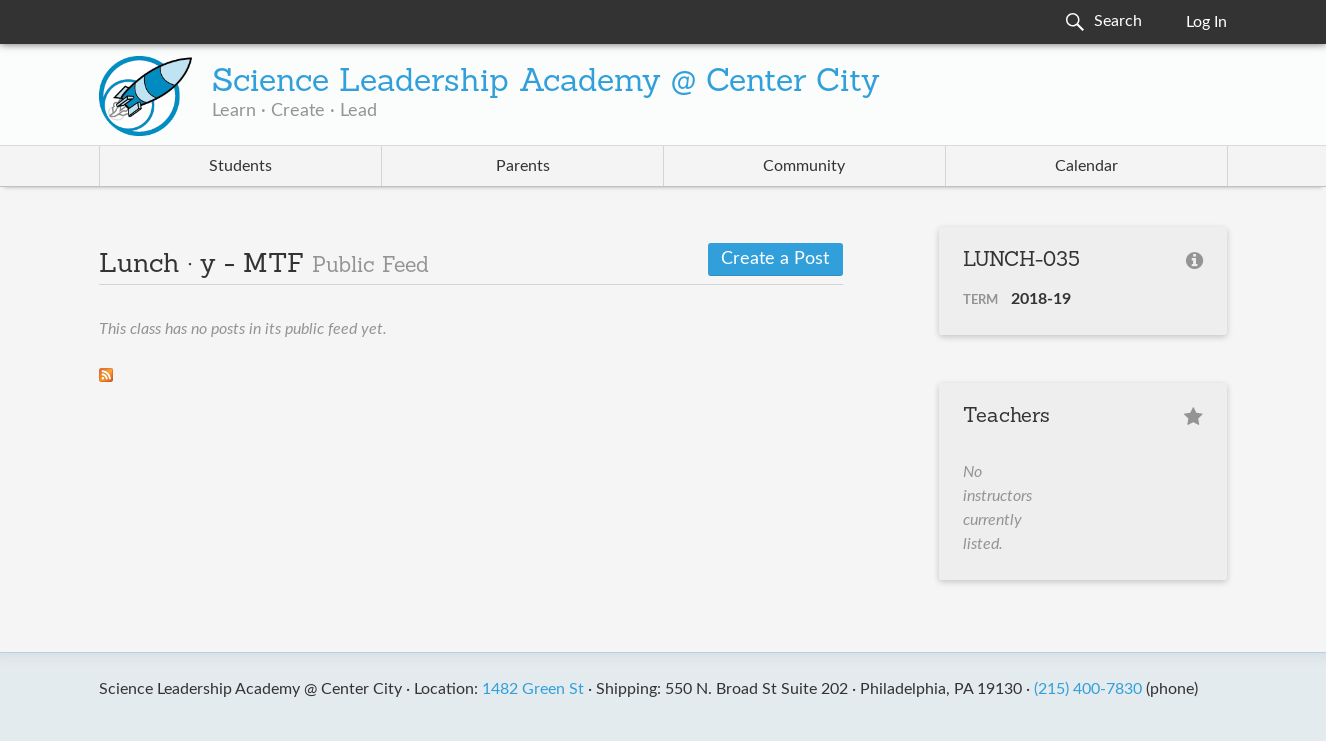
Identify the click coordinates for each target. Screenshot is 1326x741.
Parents (523, 166)
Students (240, 166)
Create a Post (775, 259)
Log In (1206, 22)
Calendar (1086, 166)
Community (804, 166)
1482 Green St (533, 689)
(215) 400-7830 (1088, 689)
